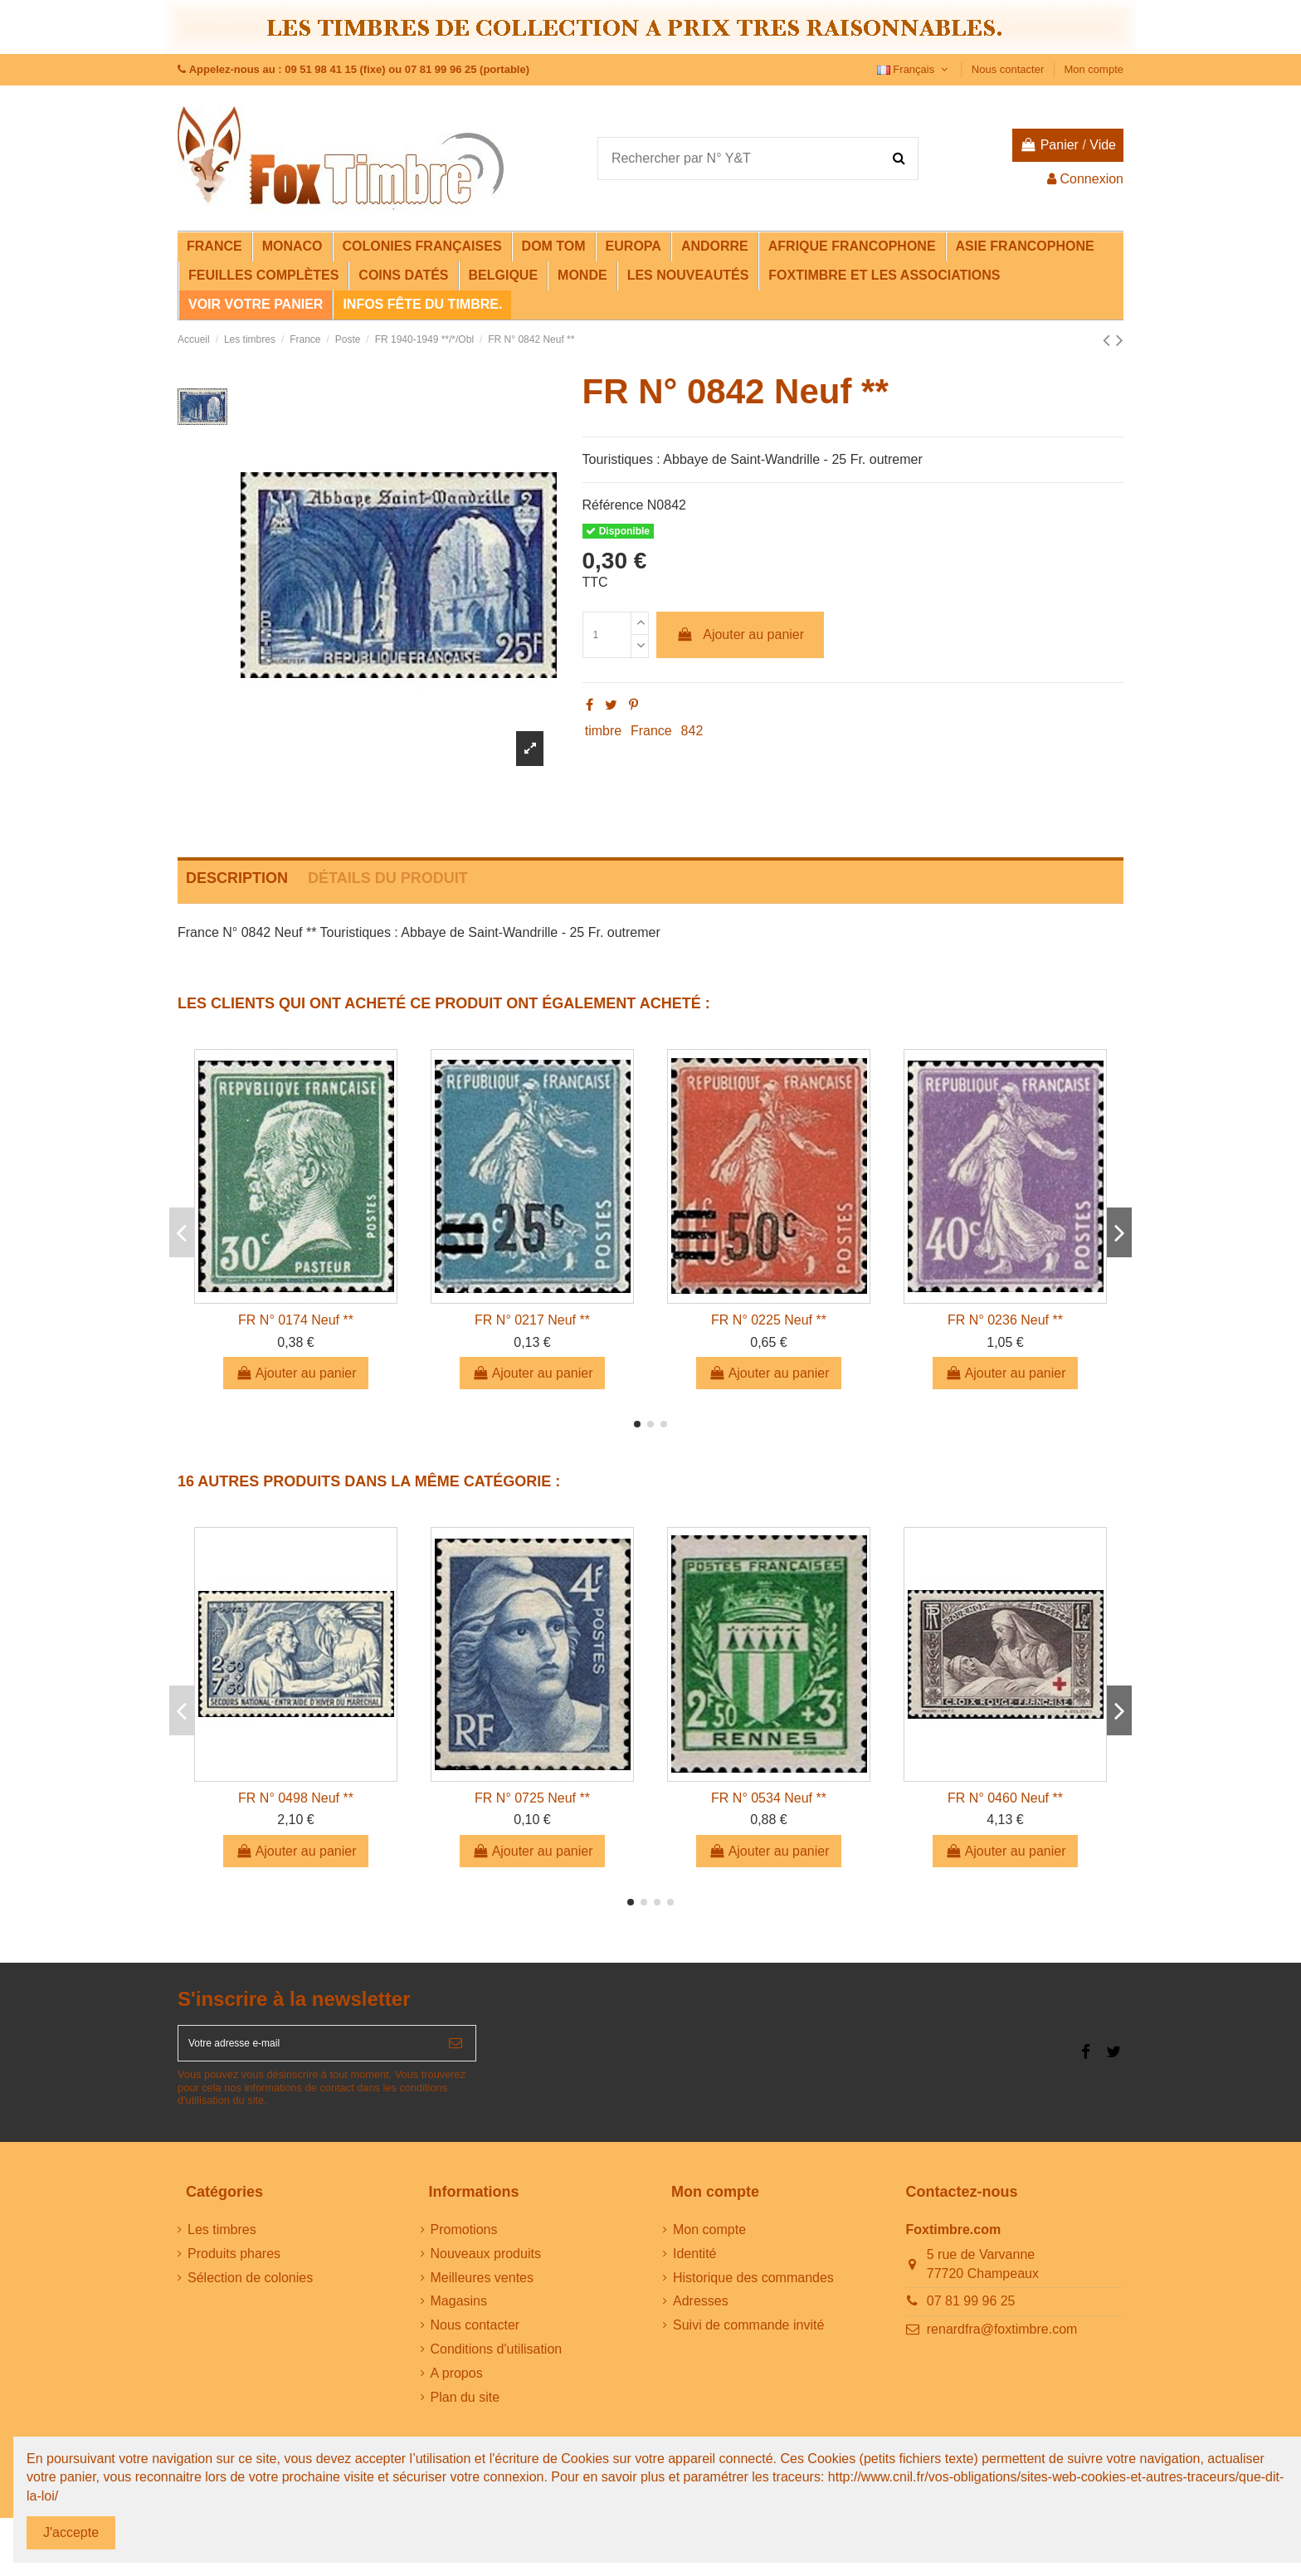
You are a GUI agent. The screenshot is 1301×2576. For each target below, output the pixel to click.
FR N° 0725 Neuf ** (532, 1798)
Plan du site (465, 2409)
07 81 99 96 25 (971, 2312)
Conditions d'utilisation (497, 2361)
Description (237, 878)
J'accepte (71, 2532)
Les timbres (222, 2241)
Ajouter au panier (740, 634)
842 (692, 731)
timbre (603, 731)
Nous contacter (1009, 69)
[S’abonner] (455, 2049)
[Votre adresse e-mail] (307, 2049)
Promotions (464, 2241)
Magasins (459, 2312)
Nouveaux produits (486, 2265)
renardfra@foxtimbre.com (1002, 2341)
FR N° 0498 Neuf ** (295, 1798)
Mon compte (1093, 69)
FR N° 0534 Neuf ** (768, 1798)
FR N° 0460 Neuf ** (1005, 1798)
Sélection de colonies (250, 2289)
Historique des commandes (753, 2289)
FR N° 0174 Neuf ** (295, 1320)
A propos (457, 2385)
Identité (694, 2265)
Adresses (700, 2312)
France (651, 731)
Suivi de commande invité (748, 2337)
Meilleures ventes (482, 2289)
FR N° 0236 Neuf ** (1005, 1320)
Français (914, 69)
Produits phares (234, 2265)
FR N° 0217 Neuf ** (532, 1320)
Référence (613, 505)
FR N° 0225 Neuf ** (768, 1320)
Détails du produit (388, 878)
